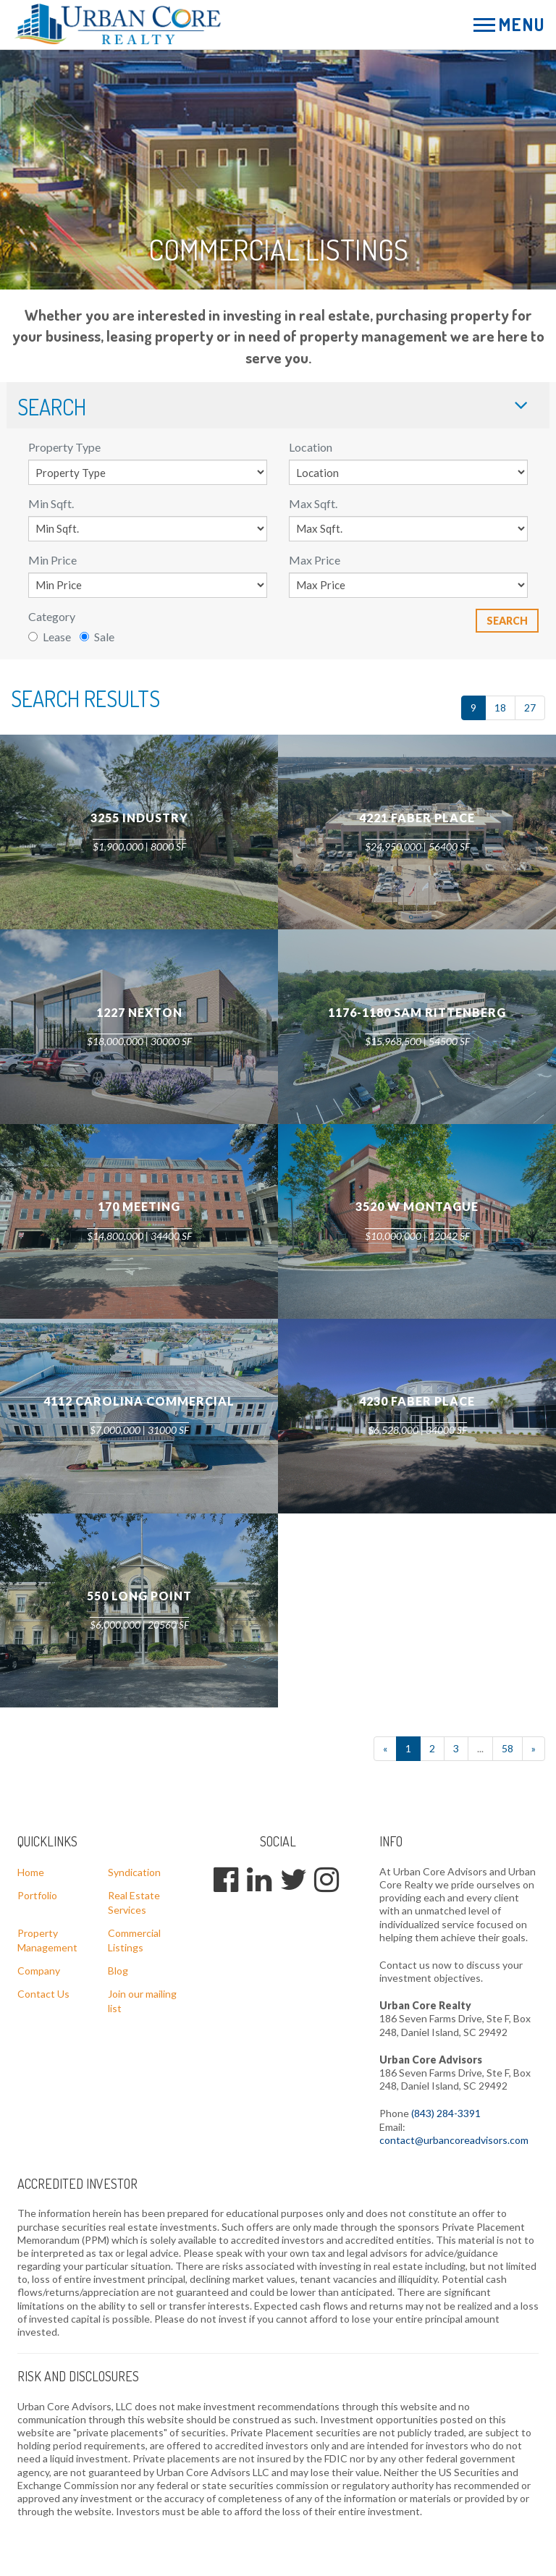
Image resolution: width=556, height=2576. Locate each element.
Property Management (47, 1940)
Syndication (134, 1872)
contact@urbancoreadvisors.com (453, 2140)
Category (51, 616)
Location (310, 447)
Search (507, 621)
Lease (49, 636)
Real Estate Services (134, 1902)
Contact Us (43, 1994)
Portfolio (37, 1895)
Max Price (314, 560)
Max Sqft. (313, 503)
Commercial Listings (134, 1940)
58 (507, 1748)
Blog (118, 1970)
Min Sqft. (51, 503)
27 (530, 707)
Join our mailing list (142, 2001)
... (480, 1748)
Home (30, 1872)
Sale (97, 636)
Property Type (64, 447)
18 (500, 707)
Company (38, 1970)
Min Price (52, 560)
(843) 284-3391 (446, 2113)
